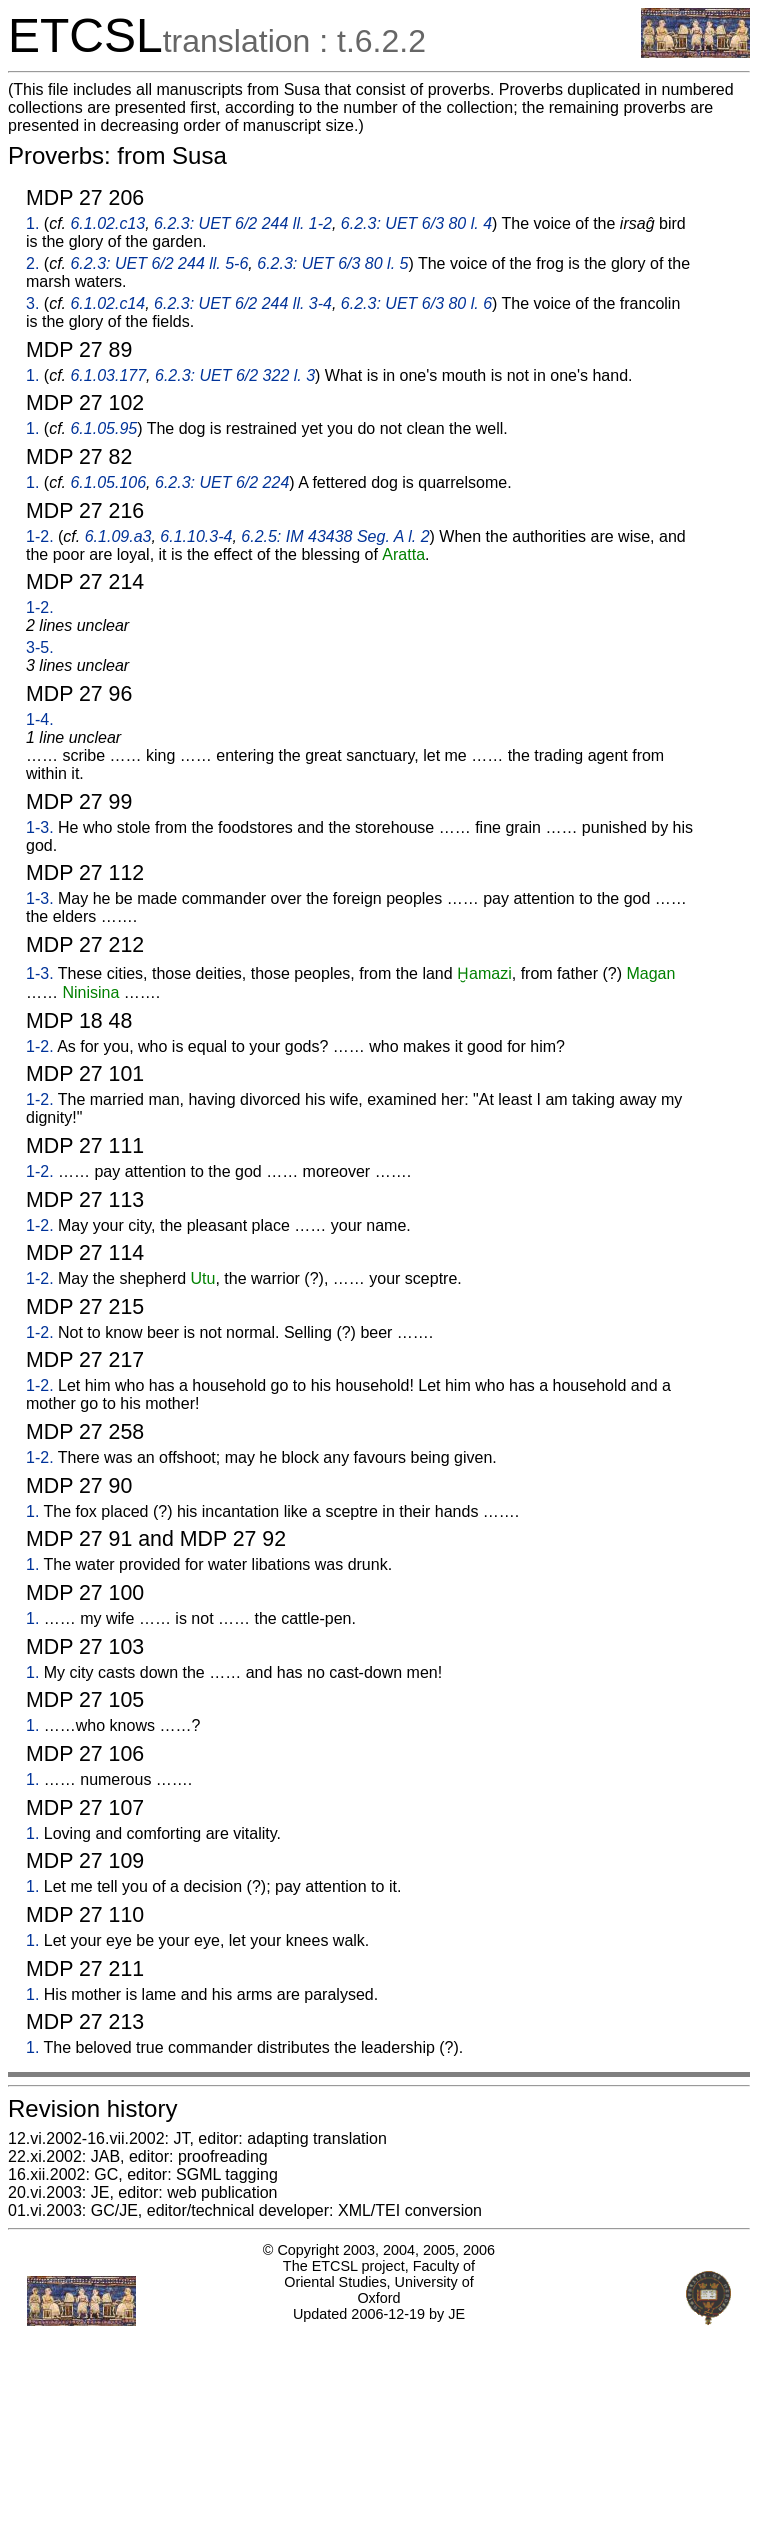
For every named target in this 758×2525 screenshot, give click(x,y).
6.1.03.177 (108, 375)
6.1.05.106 (108, 482)
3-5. (40, 647)
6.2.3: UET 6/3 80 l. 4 (416, 223)
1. (32, 223)
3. (32, 303)
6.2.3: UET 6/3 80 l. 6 (416, 303)
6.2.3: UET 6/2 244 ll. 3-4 (243, 303)
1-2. (40, 536)
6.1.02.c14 (107, 303)
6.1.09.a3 (118, 536)
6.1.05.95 (103, 428)
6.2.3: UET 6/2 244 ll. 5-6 (159, 263)
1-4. (40, 719)
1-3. (40, 827)
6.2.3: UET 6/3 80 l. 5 (332, 263)
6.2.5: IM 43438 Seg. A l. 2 (335, 536)
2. (32, 263)
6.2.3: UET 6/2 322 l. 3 (235, 375)
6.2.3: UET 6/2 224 (222, 482)
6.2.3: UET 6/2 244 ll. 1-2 (243, 223)
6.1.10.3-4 (196, 536)
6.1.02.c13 (107, 223)
